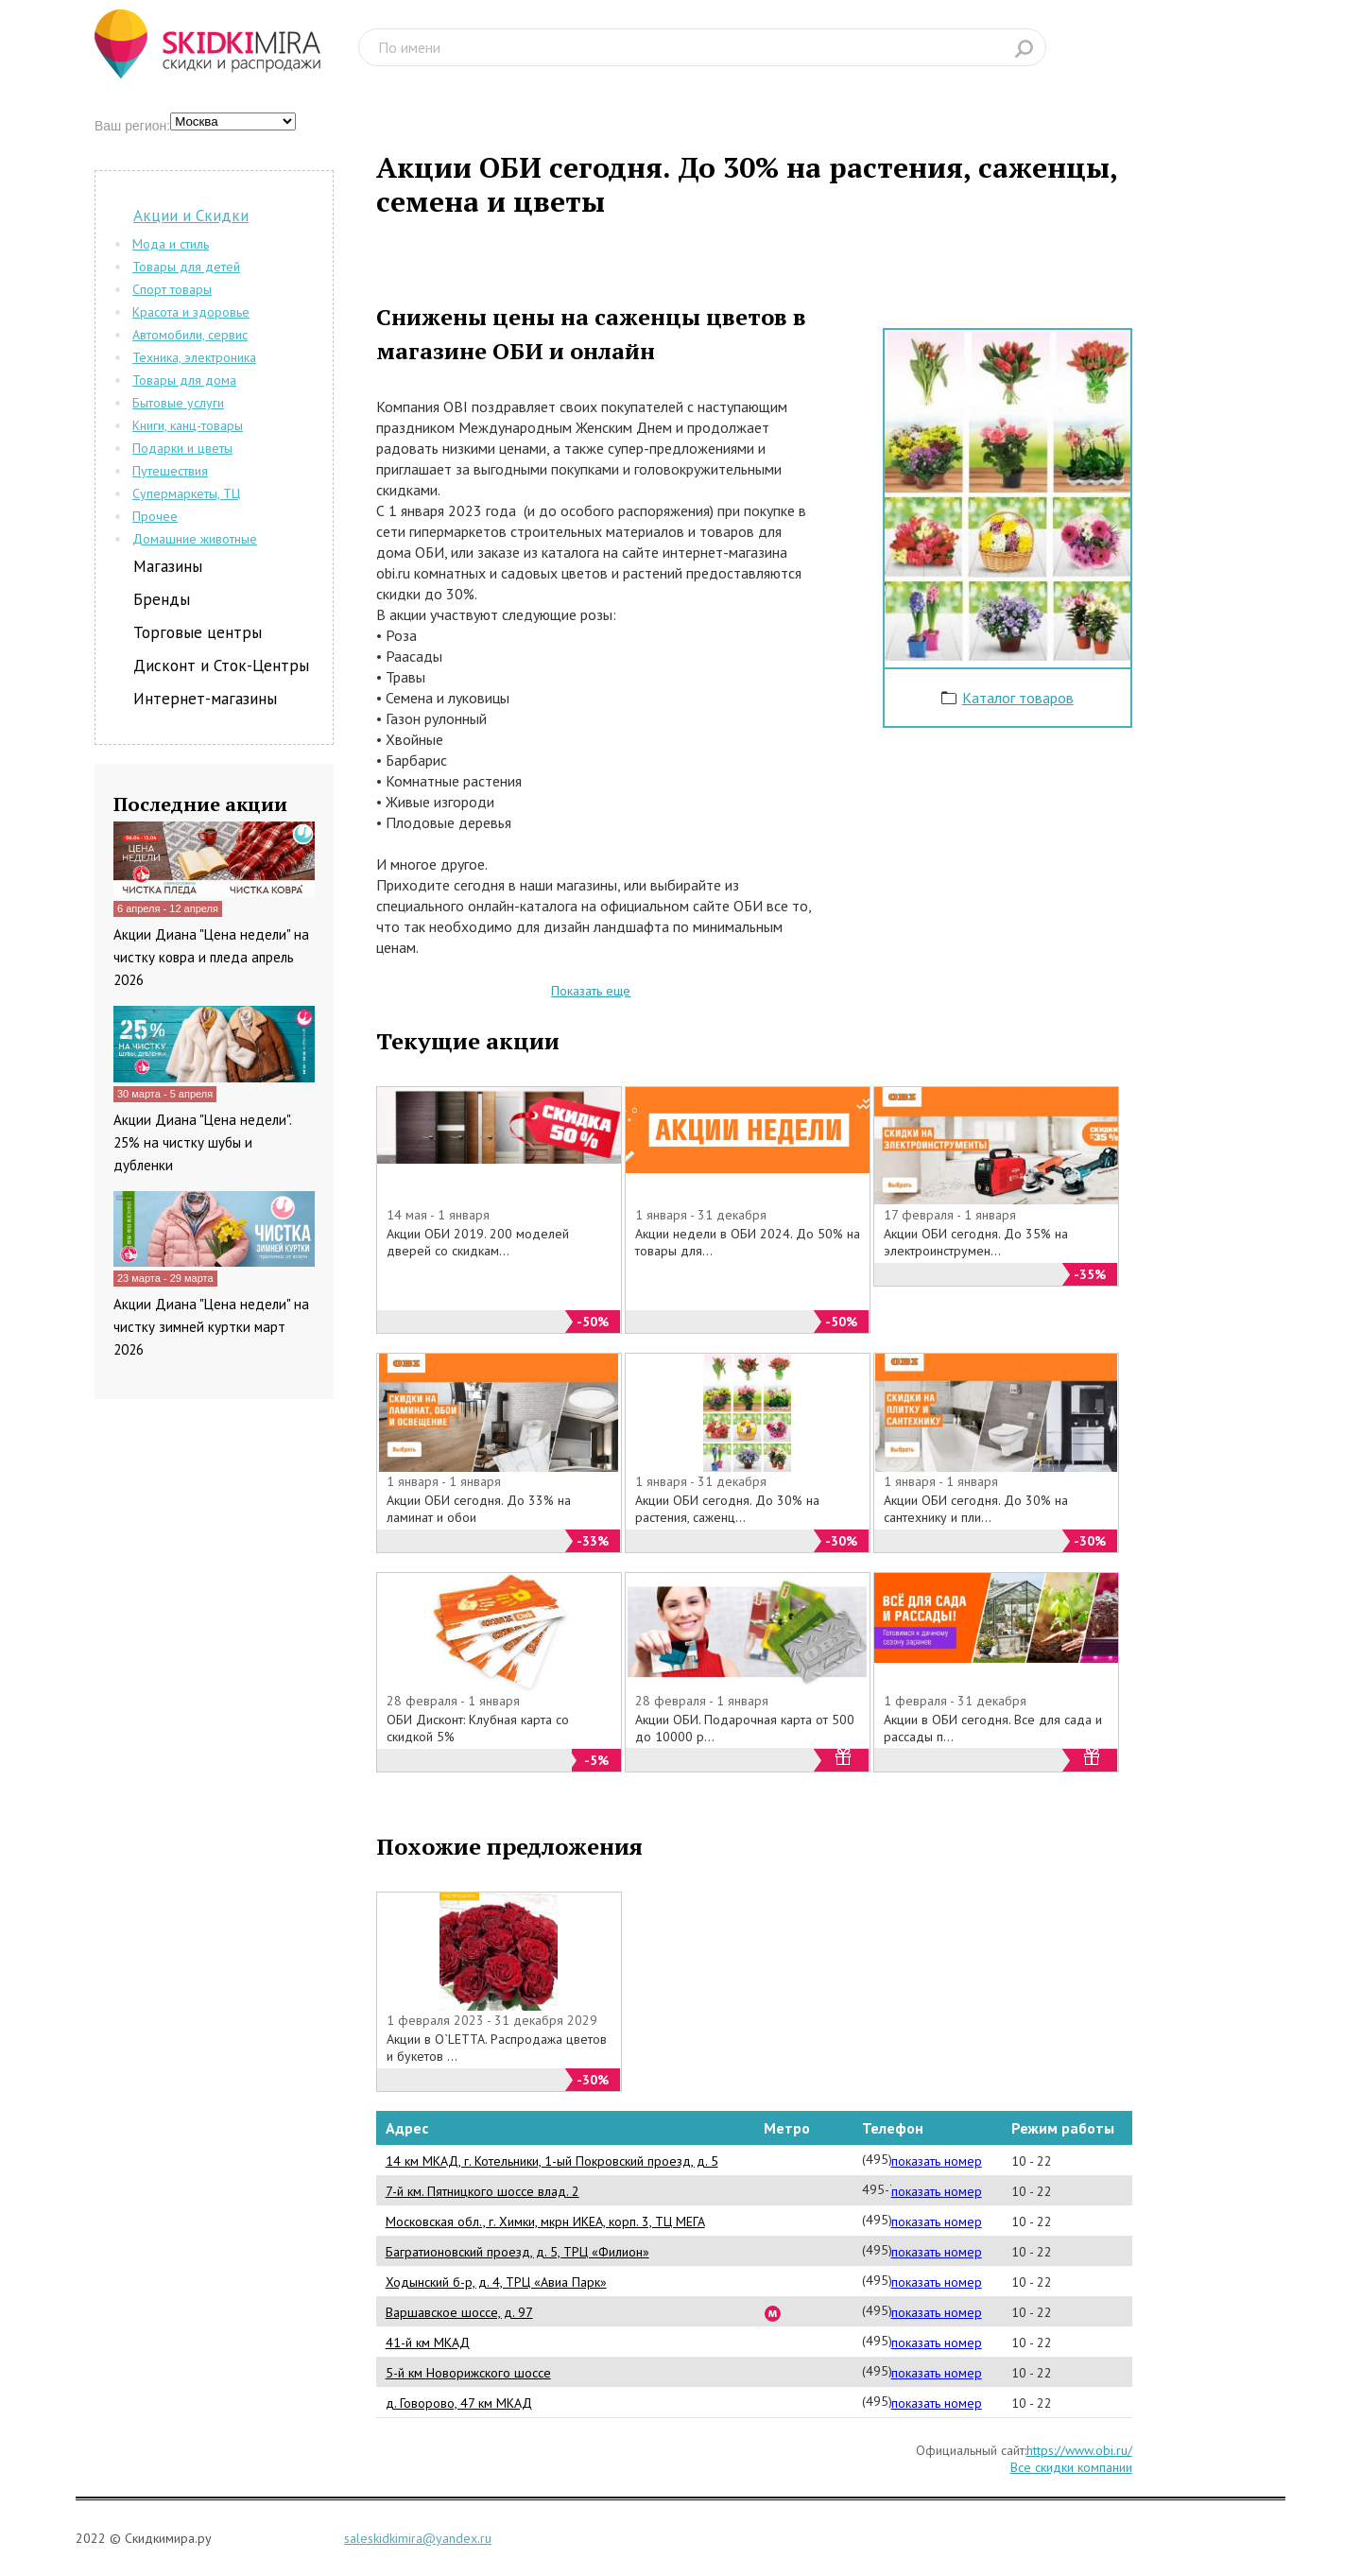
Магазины (167, 566)
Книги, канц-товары (187, 425)
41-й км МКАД (428, 2342)
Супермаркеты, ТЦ (186, 493)
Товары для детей (186, 266)
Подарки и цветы (182, 448)
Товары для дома (184, 380)
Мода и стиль (170, 243)
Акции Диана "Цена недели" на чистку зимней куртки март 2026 (211, 1326)
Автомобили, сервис (190, 334)
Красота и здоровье (191, 311)
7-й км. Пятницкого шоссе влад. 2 (482, 2191)
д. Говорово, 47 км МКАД (459, 2403)
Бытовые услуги (178, 402)
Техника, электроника (194, 357)
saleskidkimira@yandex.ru (417, 2538)
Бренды (161, 599)
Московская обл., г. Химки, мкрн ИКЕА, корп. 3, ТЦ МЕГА (545, 2221)
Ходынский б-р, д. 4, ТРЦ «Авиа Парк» (496, 2282)
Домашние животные (194, 538)
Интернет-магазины (205, 698)
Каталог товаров (1018, 697)
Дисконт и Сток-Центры (221, 665)
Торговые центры (197, 632)
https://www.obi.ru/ (1079, 2450)
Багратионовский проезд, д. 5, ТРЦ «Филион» (517, 2251)
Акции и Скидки (191, 215)
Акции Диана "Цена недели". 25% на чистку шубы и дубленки (202, 1142)
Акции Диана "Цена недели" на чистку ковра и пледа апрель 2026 (211, 957)
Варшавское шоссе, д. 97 (459, 2312)
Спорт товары (172, 289)
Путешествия (170, 470)
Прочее (155, 516)
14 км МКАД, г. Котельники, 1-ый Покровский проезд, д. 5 (552, 2161)
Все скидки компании (1071, 2467)
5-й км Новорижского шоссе (468, 2372)
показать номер (936, 2161)
